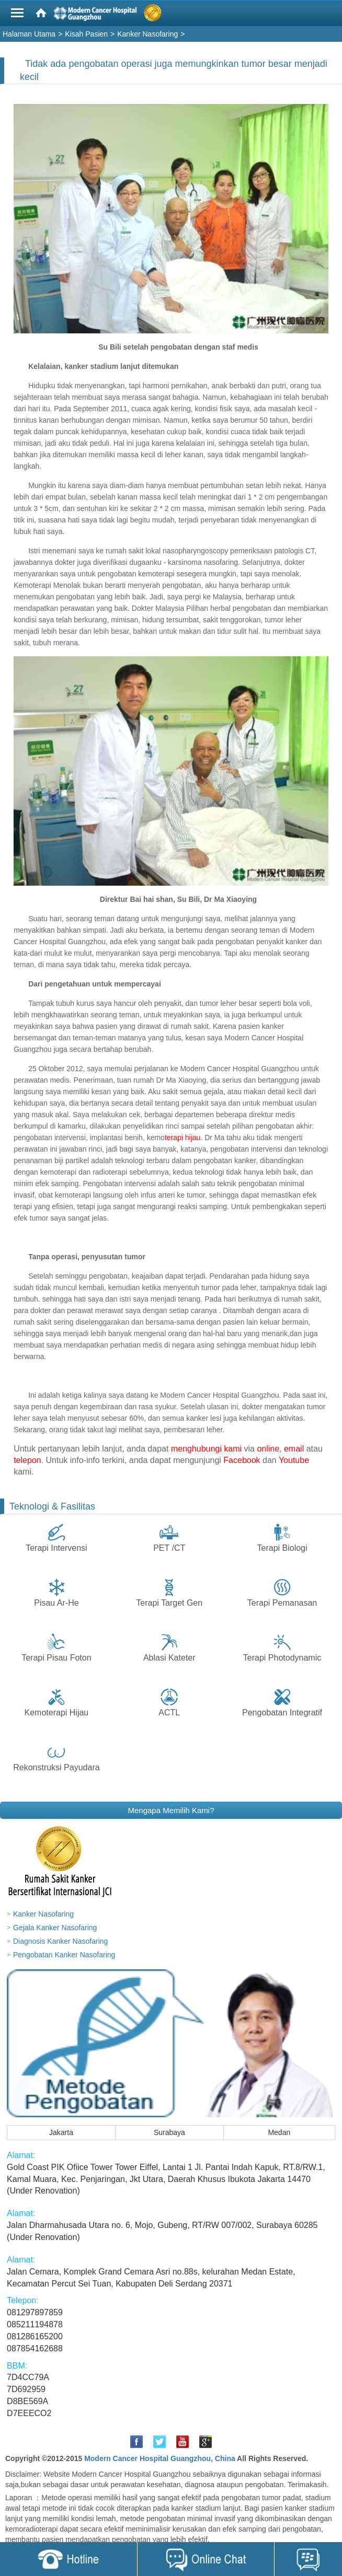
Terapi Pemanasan (282, 1602)
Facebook (241, 1460)
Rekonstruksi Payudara (56, 1767)
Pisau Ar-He (56, 1602)
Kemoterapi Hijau (57, 1712)
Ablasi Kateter (169, 1657)
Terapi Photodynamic (282, 1657)
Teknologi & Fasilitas (52, 1506)
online (268, 1448)
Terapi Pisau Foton (56, 1657)
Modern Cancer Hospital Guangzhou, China (159, 2458)
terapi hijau (183, 1137)
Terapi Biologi (282, 1548)
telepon (27, 1460)
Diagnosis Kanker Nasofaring (60, 1941)
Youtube (294, 1460)
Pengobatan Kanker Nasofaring (64, 1955)
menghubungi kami (206, 1448)
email (294, 1448)
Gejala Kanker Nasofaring (55, 1927)
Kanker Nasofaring (43, 1914)
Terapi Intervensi (56, 1548)
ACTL (169, 1712)
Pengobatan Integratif (282, 1712)
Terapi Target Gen (169, 1602)
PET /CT (169, 1548)
